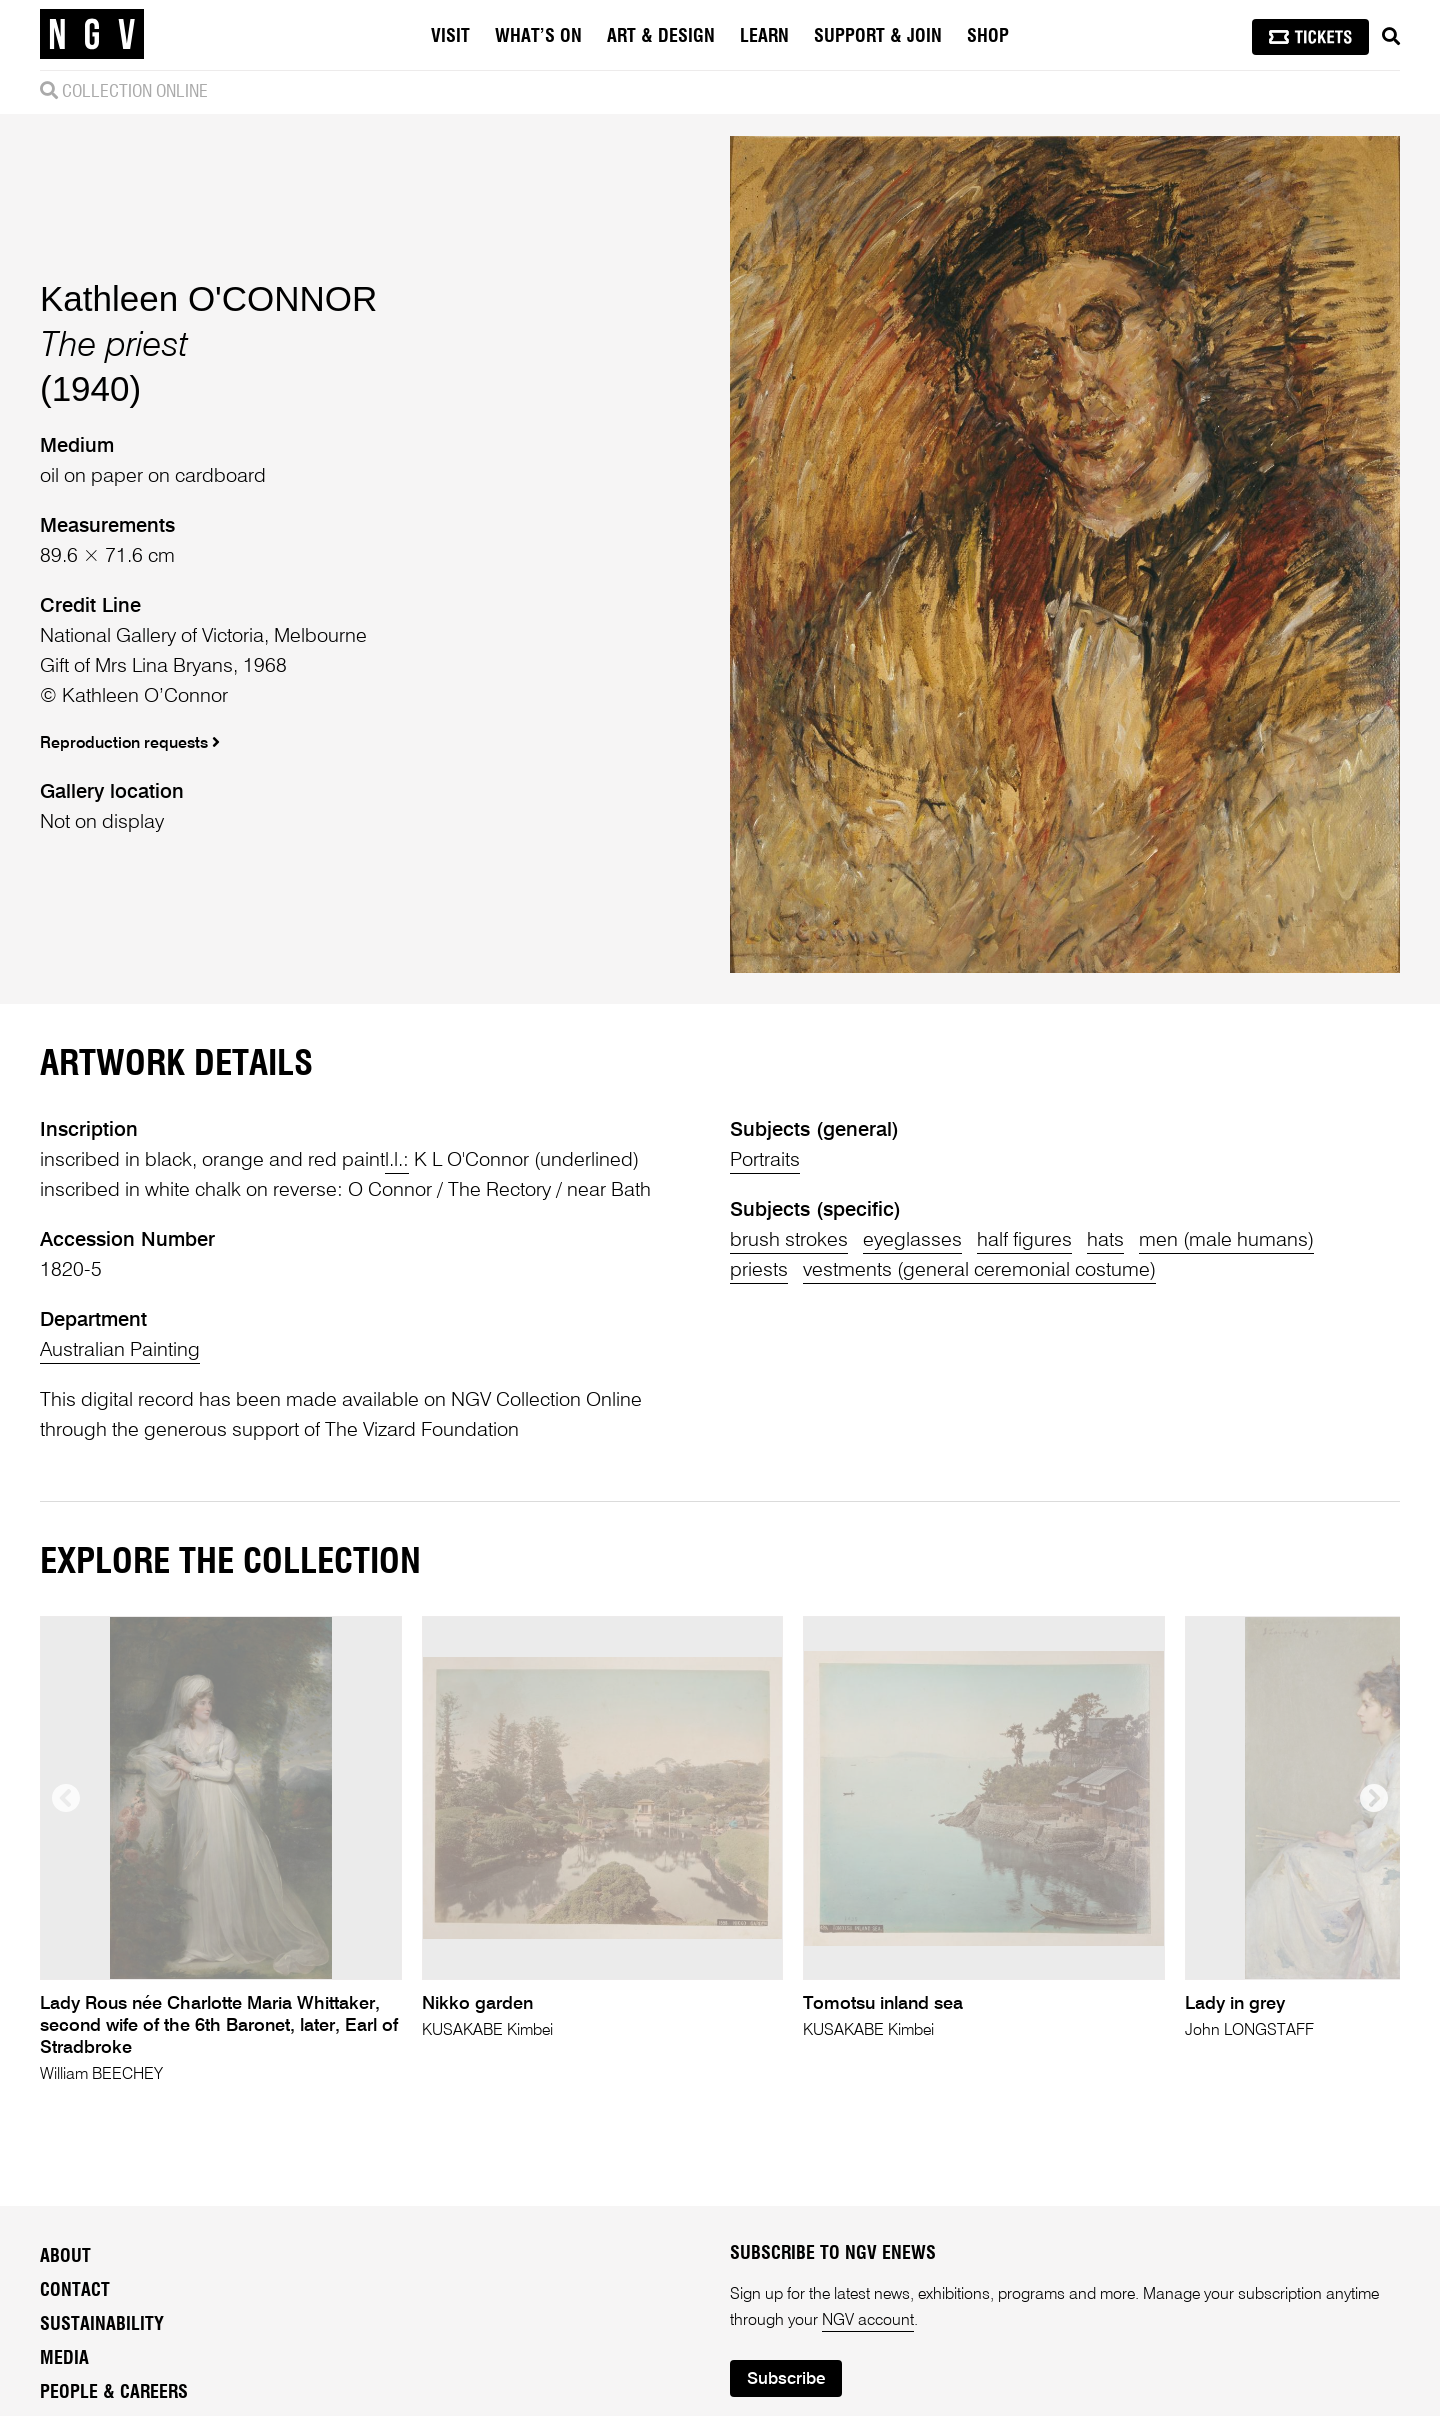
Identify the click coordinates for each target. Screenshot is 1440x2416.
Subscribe (786, 2379)
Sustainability (102, 2325)
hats (1105, 1241)
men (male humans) (1226, 1241)
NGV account (868, 2321)
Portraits (765, 1161)
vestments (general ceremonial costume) (979, 1271)
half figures (1024, 1241)
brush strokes (789, 1241)
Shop (988, 37)
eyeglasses (912, 1241)
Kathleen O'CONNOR (208, 298)
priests (759, 1271)
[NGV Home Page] (92, 35)
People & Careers (114, 2393)
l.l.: (397, 1161)
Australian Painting (120, 1351)
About (65, 2257)
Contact (75, 2291)
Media (64, 2359)
